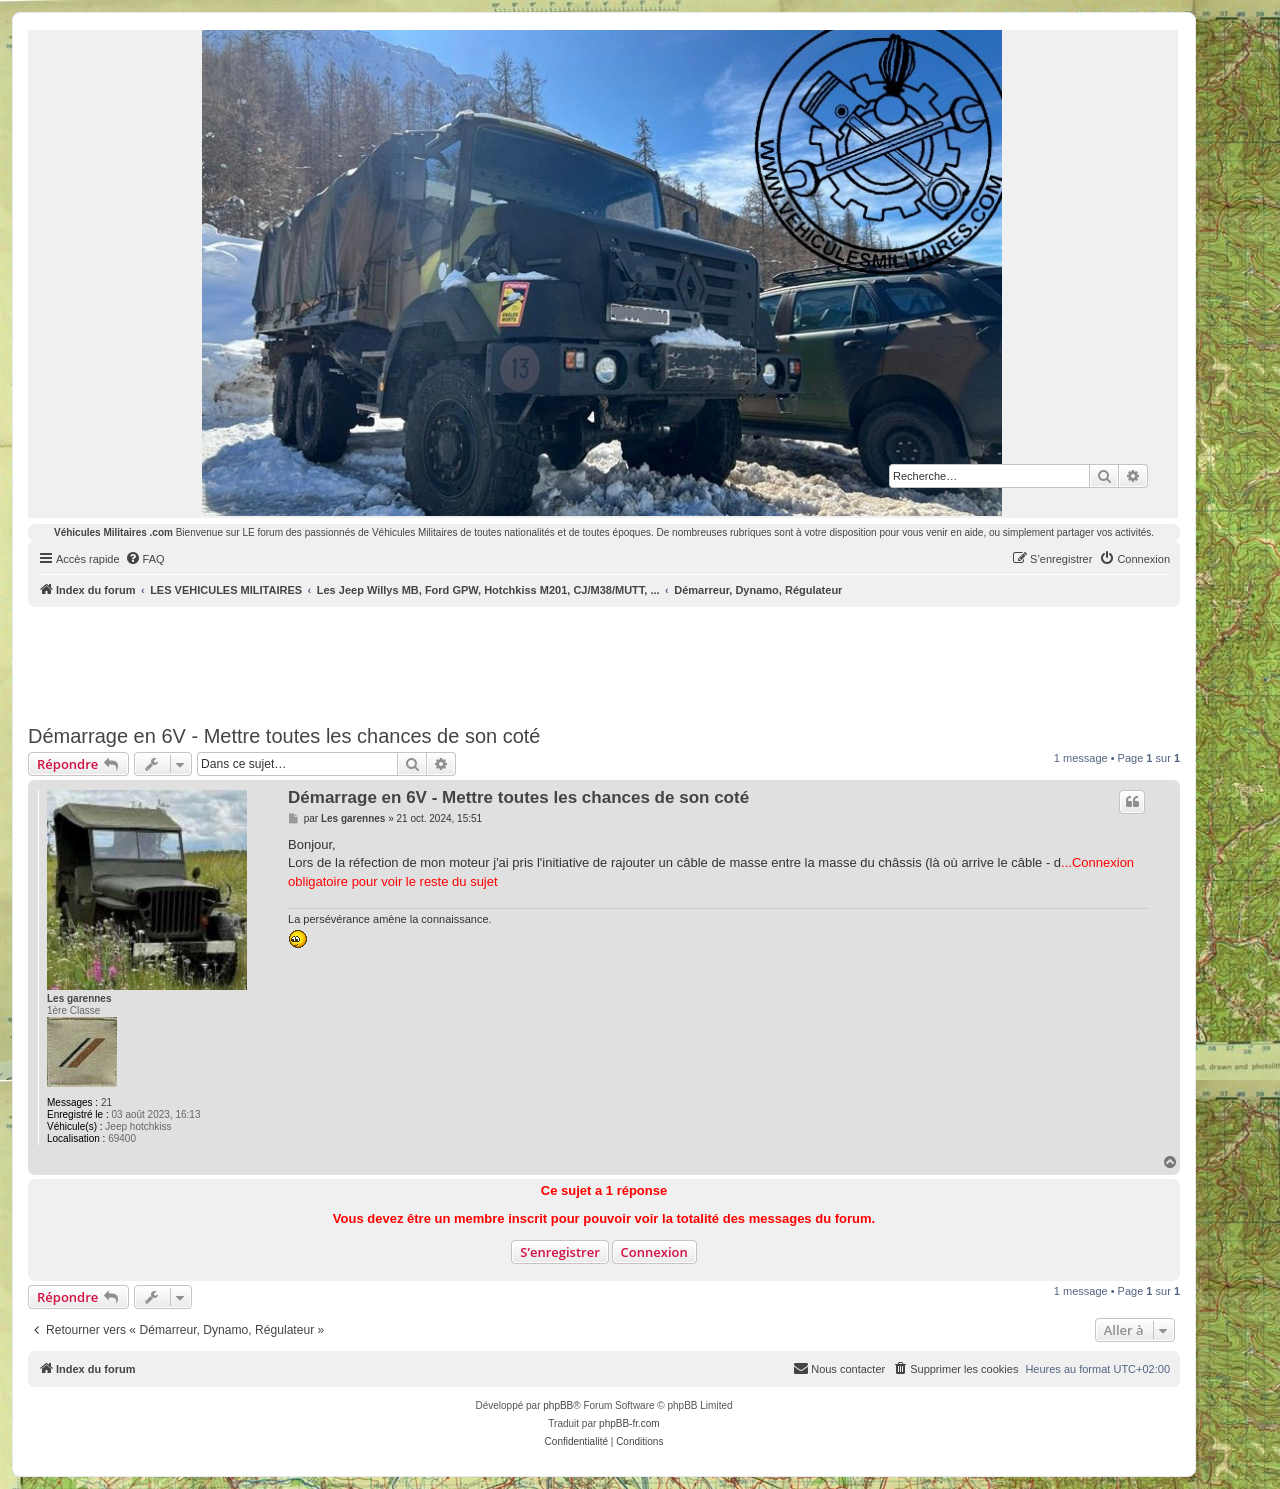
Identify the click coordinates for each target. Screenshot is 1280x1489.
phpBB (558, 1405)
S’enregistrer (560, 1252)
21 (106, 1102)
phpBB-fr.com (629, 1423)
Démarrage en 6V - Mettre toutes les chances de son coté (284, 736)
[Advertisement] (604, 662)
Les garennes (79, 998)
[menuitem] (145, 559)
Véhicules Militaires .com (113, 532)
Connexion (654, 1252)
